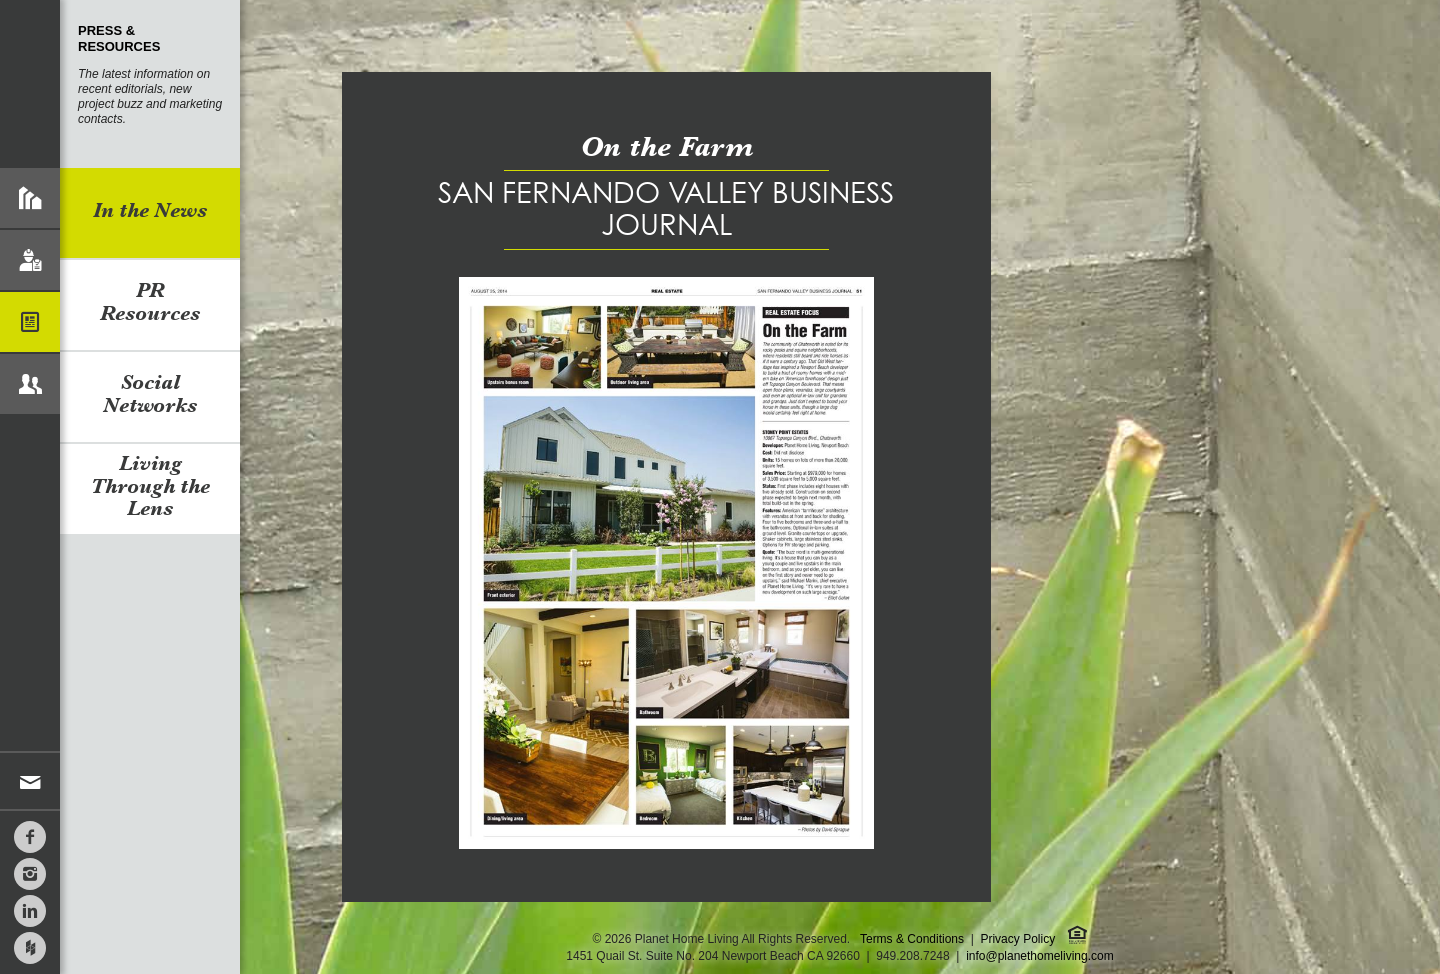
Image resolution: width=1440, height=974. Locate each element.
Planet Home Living (30, 84)
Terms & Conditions (912, 939)
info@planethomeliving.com (1040, 956)
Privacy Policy (1017, 939)
